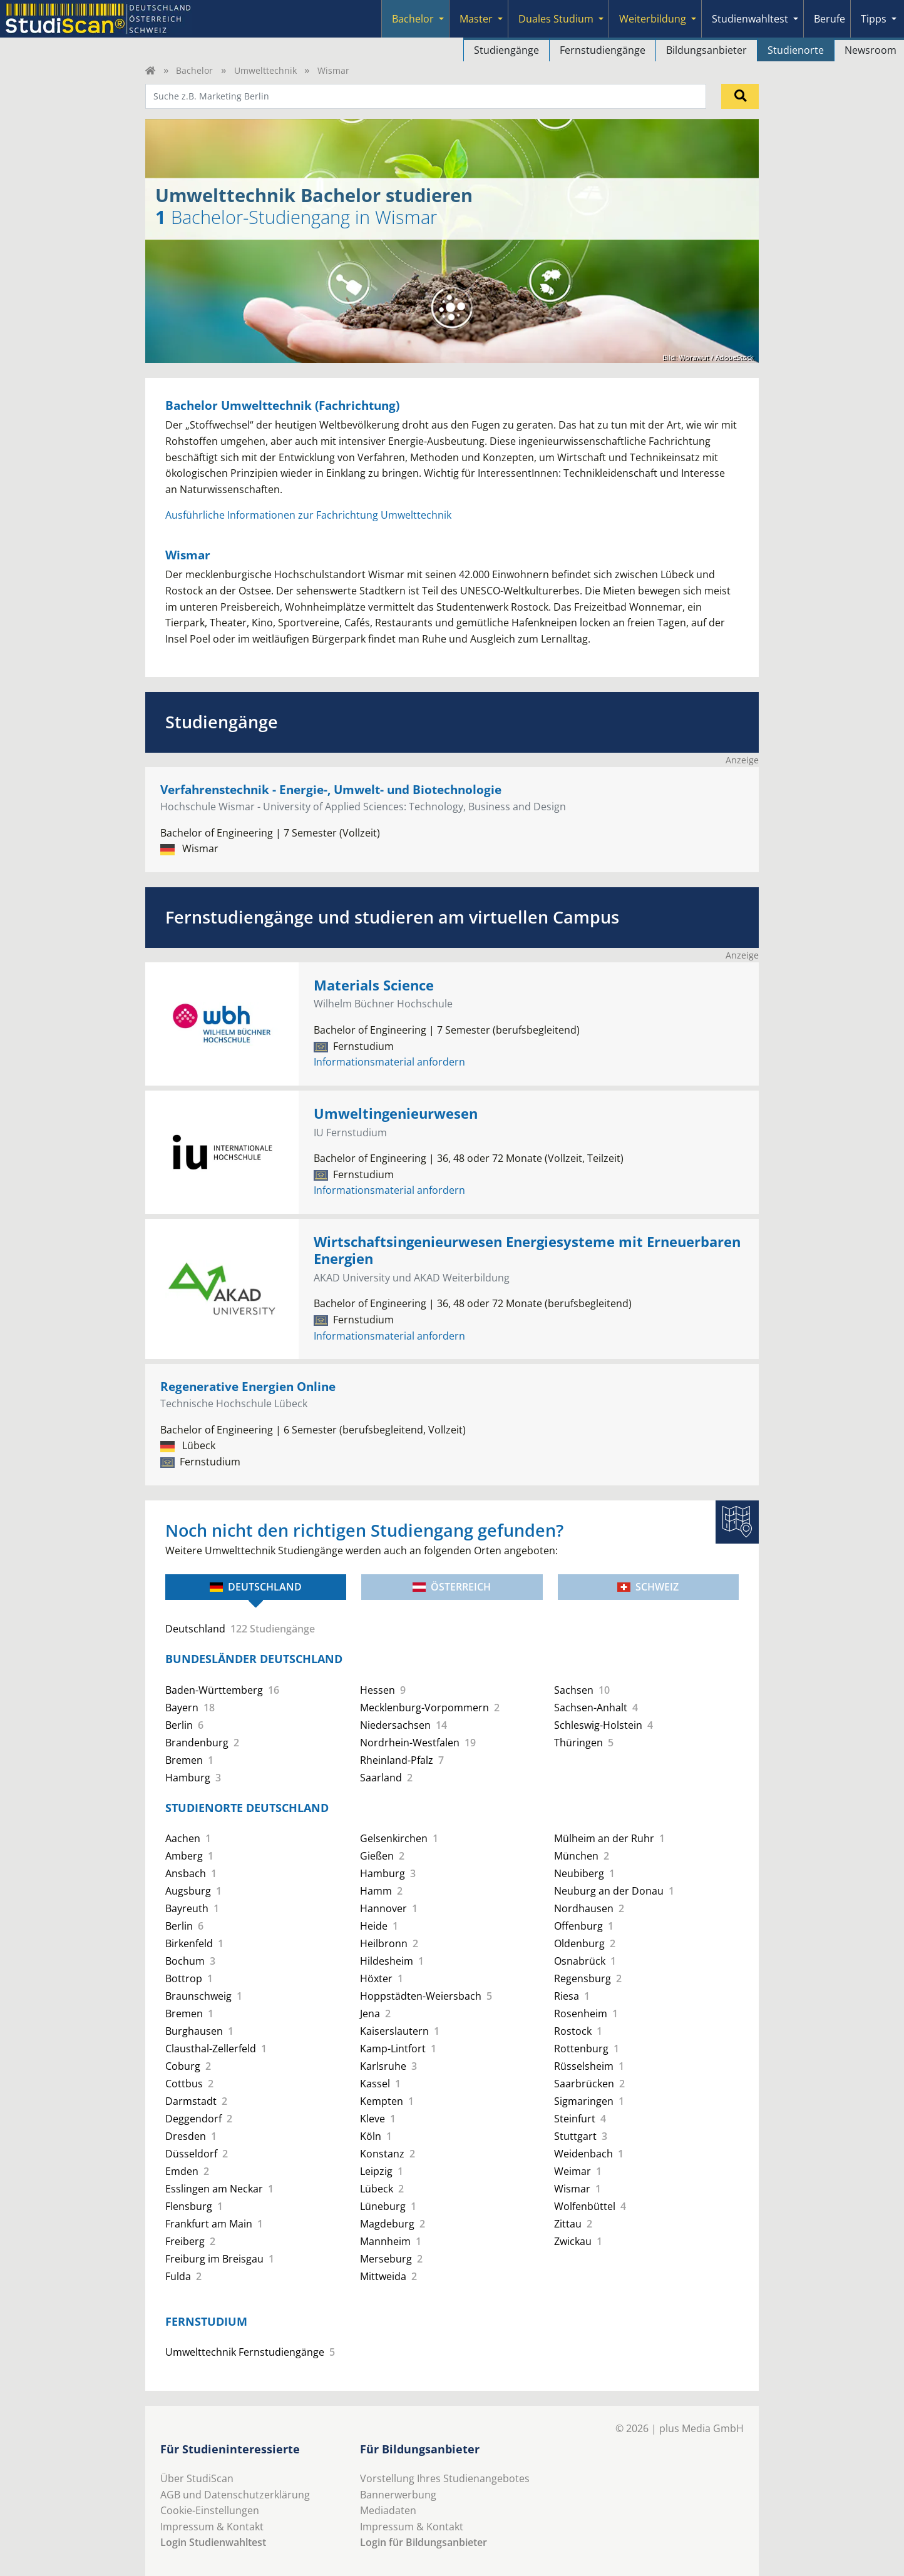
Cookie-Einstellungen (209, 2510)
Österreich (452, 1587)
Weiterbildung (652, 19)
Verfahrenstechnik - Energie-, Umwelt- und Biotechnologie (330, 789)
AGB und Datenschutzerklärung (235, 2495)
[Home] (150, 70)
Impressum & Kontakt (212, 2526)
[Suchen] (740, 96)
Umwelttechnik (265, 70)
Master (476, 19)
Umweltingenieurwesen (396, 1113)
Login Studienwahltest (213, 2542)
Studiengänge (506, 50)
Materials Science (374, 985)
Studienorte (796, 50)
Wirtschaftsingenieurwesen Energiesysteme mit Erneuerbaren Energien (527, 1250)
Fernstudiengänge (602, 50)
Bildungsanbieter (706, 50)
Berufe (829, 19)
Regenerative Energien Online (248, 1386)
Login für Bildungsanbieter (423, 2542)
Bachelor (413, 19)
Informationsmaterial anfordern (389, 1062)
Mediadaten (388, 2510)
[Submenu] (441, 19)
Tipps (873, 19)
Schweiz (648, 1587)
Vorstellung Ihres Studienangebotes (445, 2478)
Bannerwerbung (398, 2495)
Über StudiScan (197, 2478)
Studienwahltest (750, 19)
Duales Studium (555, 19)
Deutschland (256, 1587)
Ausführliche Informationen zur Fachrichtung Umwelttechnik (308, 515)
